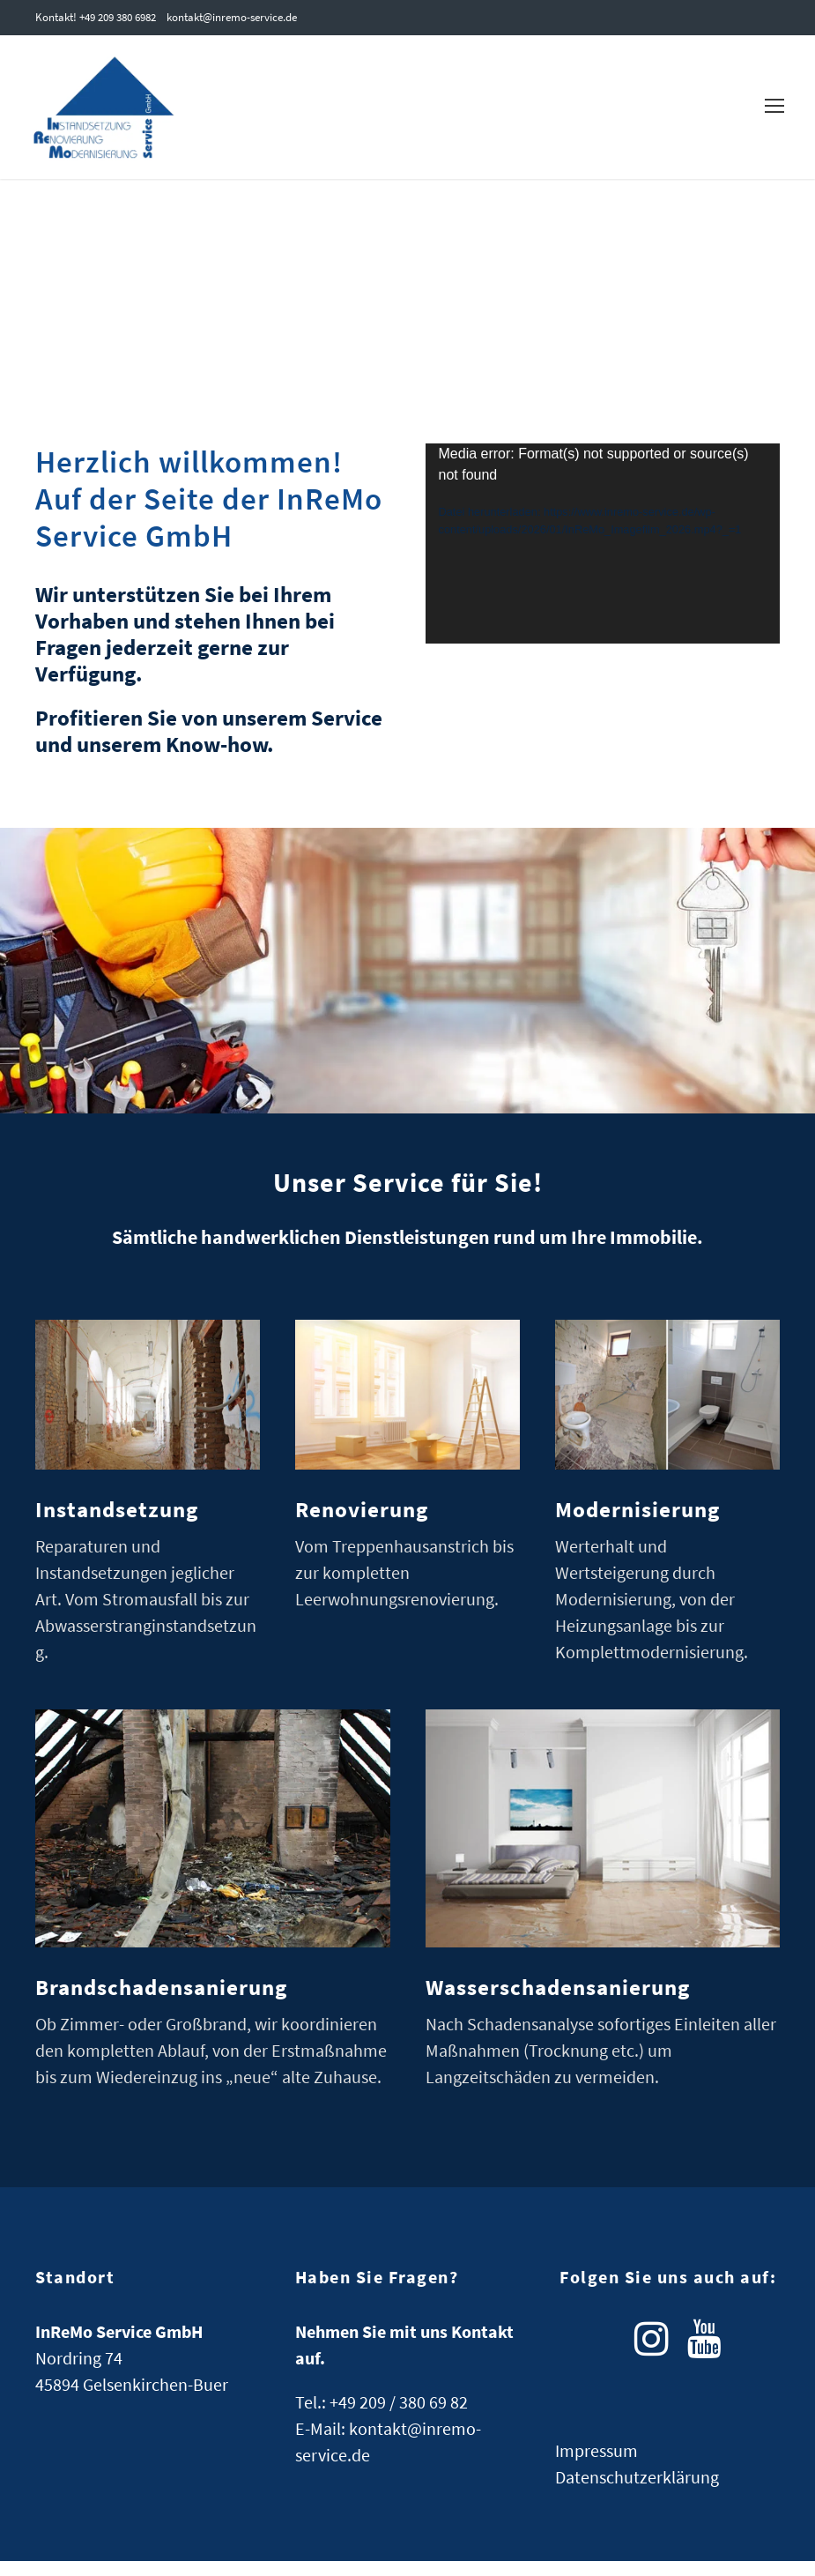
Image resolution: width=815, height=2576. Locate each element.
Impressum (596, 2465)
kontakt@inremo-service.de (232, 17)
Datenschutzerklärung (637, 2492)
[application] (603, 558)
